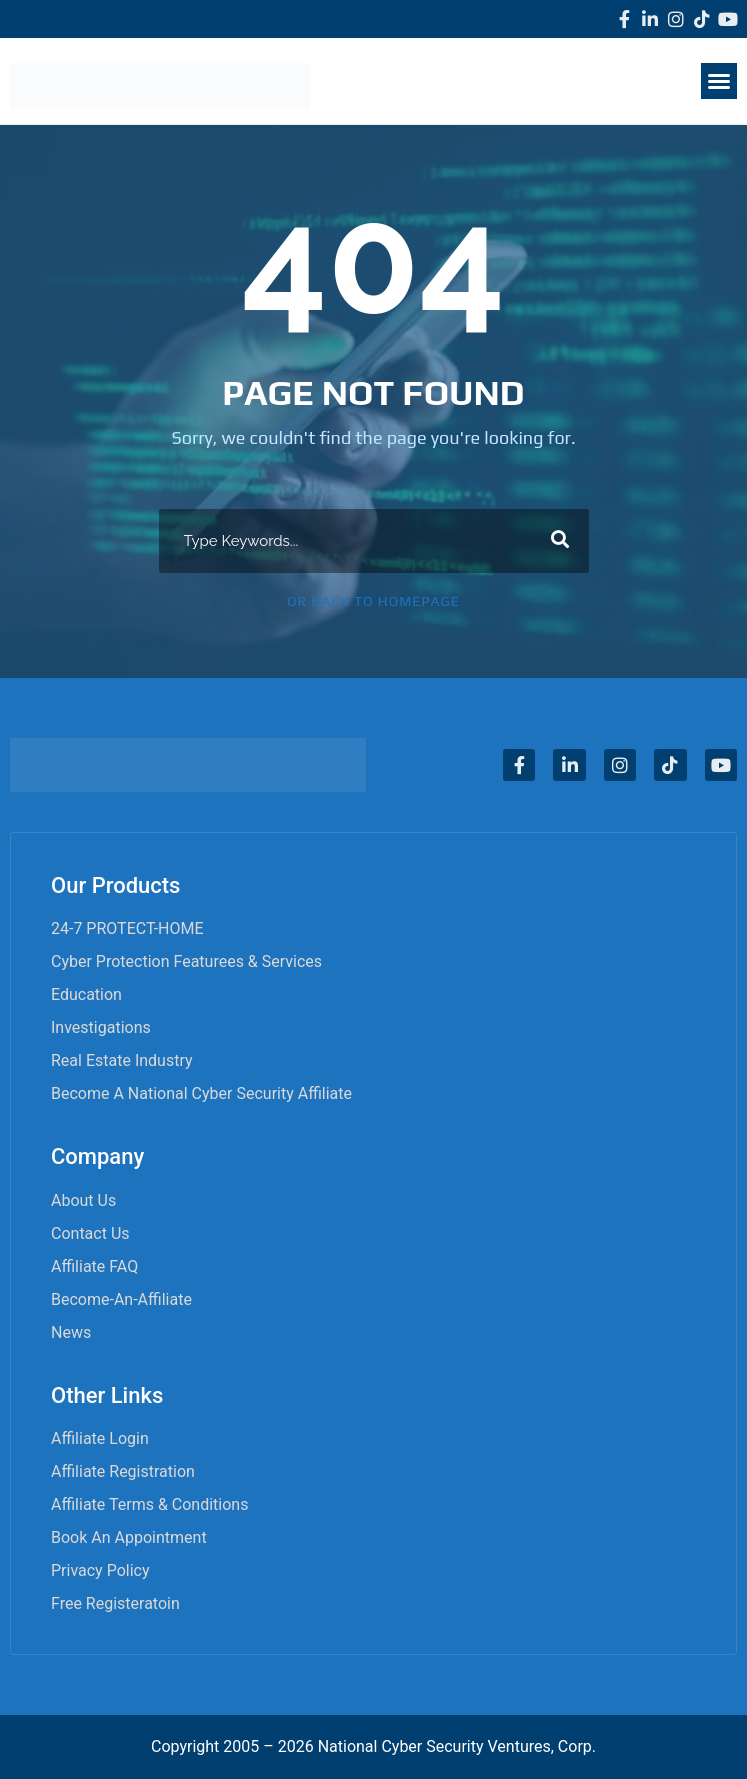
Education (86, 994)
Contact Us (90, 1233)
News (71, 1332)
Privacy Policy (100, 1570)
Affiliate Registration (123, 1471)
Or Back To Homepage (373, 601)
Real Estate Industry (122, 1060)
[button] (719, 81)
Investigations (101, 1027)
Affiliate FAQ (94, 1266)
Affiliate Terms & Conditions (149, 1504)
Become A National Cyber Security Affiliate (201, 1093)
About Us (83, 1200)
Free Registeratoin (115, 1603)
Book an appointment (129, 1537)
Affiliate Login (100, 1438)
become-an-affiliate (121, 1299)
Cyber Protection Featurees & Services (186, 961)
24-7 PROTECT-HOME (127, 928)
